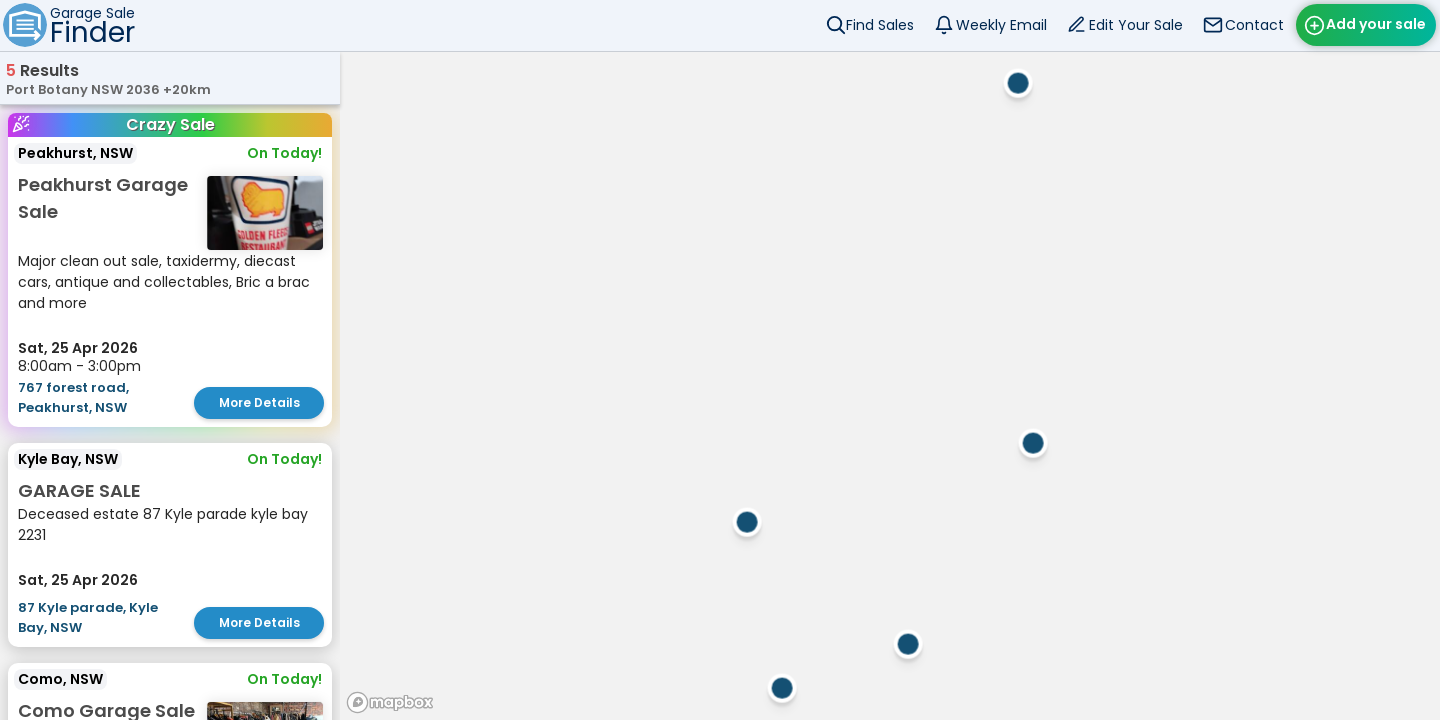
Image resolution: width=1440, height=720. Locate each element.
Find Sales (880, 25)
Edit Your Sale (1136, 25)
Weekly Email (1001, 25)
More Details (259, 402)
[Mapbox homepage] (390, 702)
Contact (1254, 25)
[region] (890, 385)
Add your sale (1376, 24)
